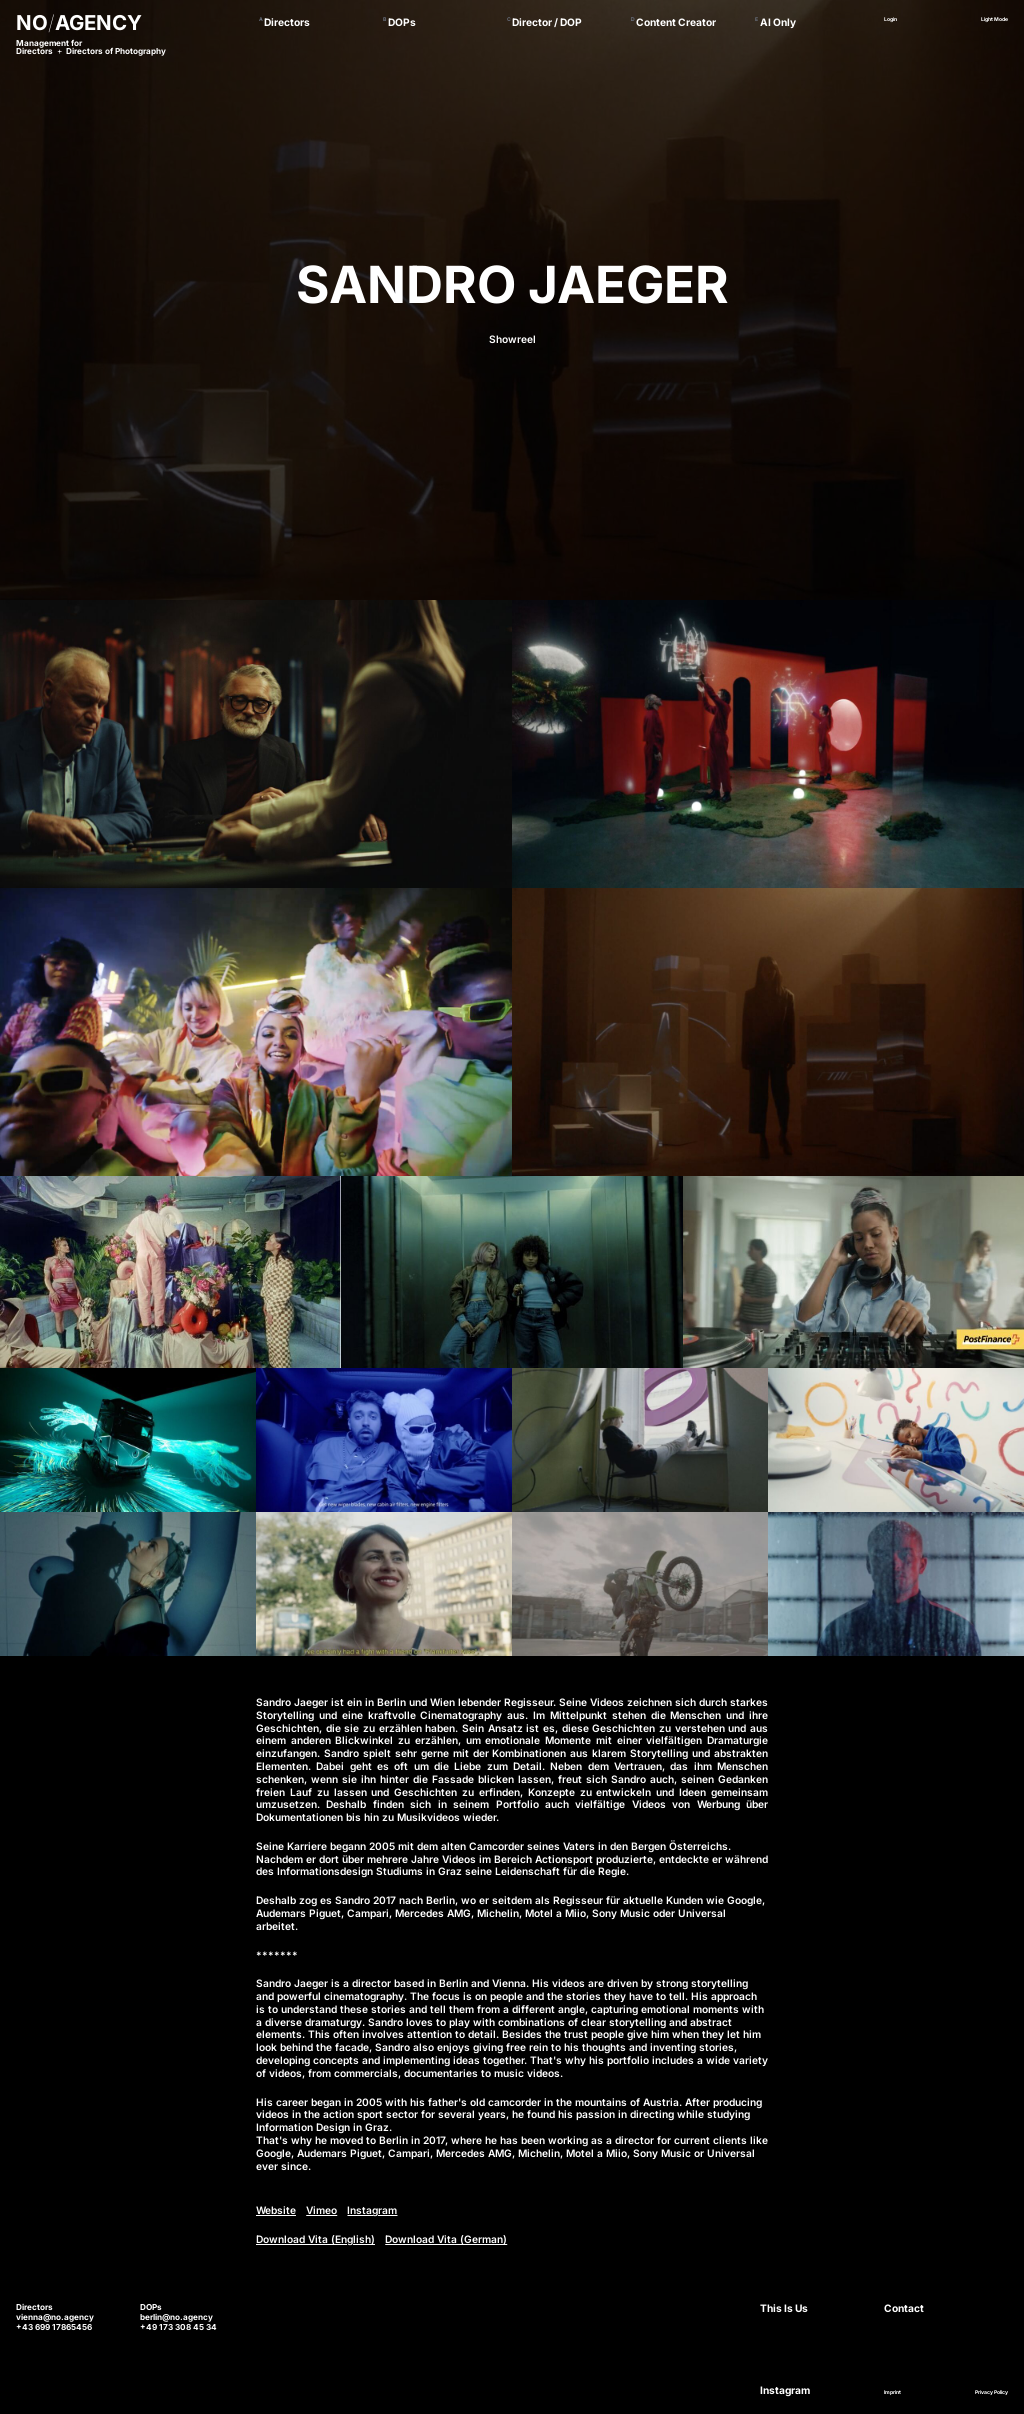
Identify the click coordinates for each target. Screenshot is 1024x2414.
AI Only (778, 22)
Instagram (372, 2210)
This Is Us (784, 2308)
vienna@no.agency (55, 2317)
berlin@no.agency (176, 2317)
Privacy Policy (991, 2392)
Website (276, 2210)
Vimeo (321, 2210)
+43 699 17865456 (54, 2327)
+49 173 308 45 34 (178, 2327)
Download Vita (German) (446, 2239)
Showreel (512, 339)
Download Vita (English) (315, 2239)
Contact (904, 2308)
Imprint (892, 2392)
